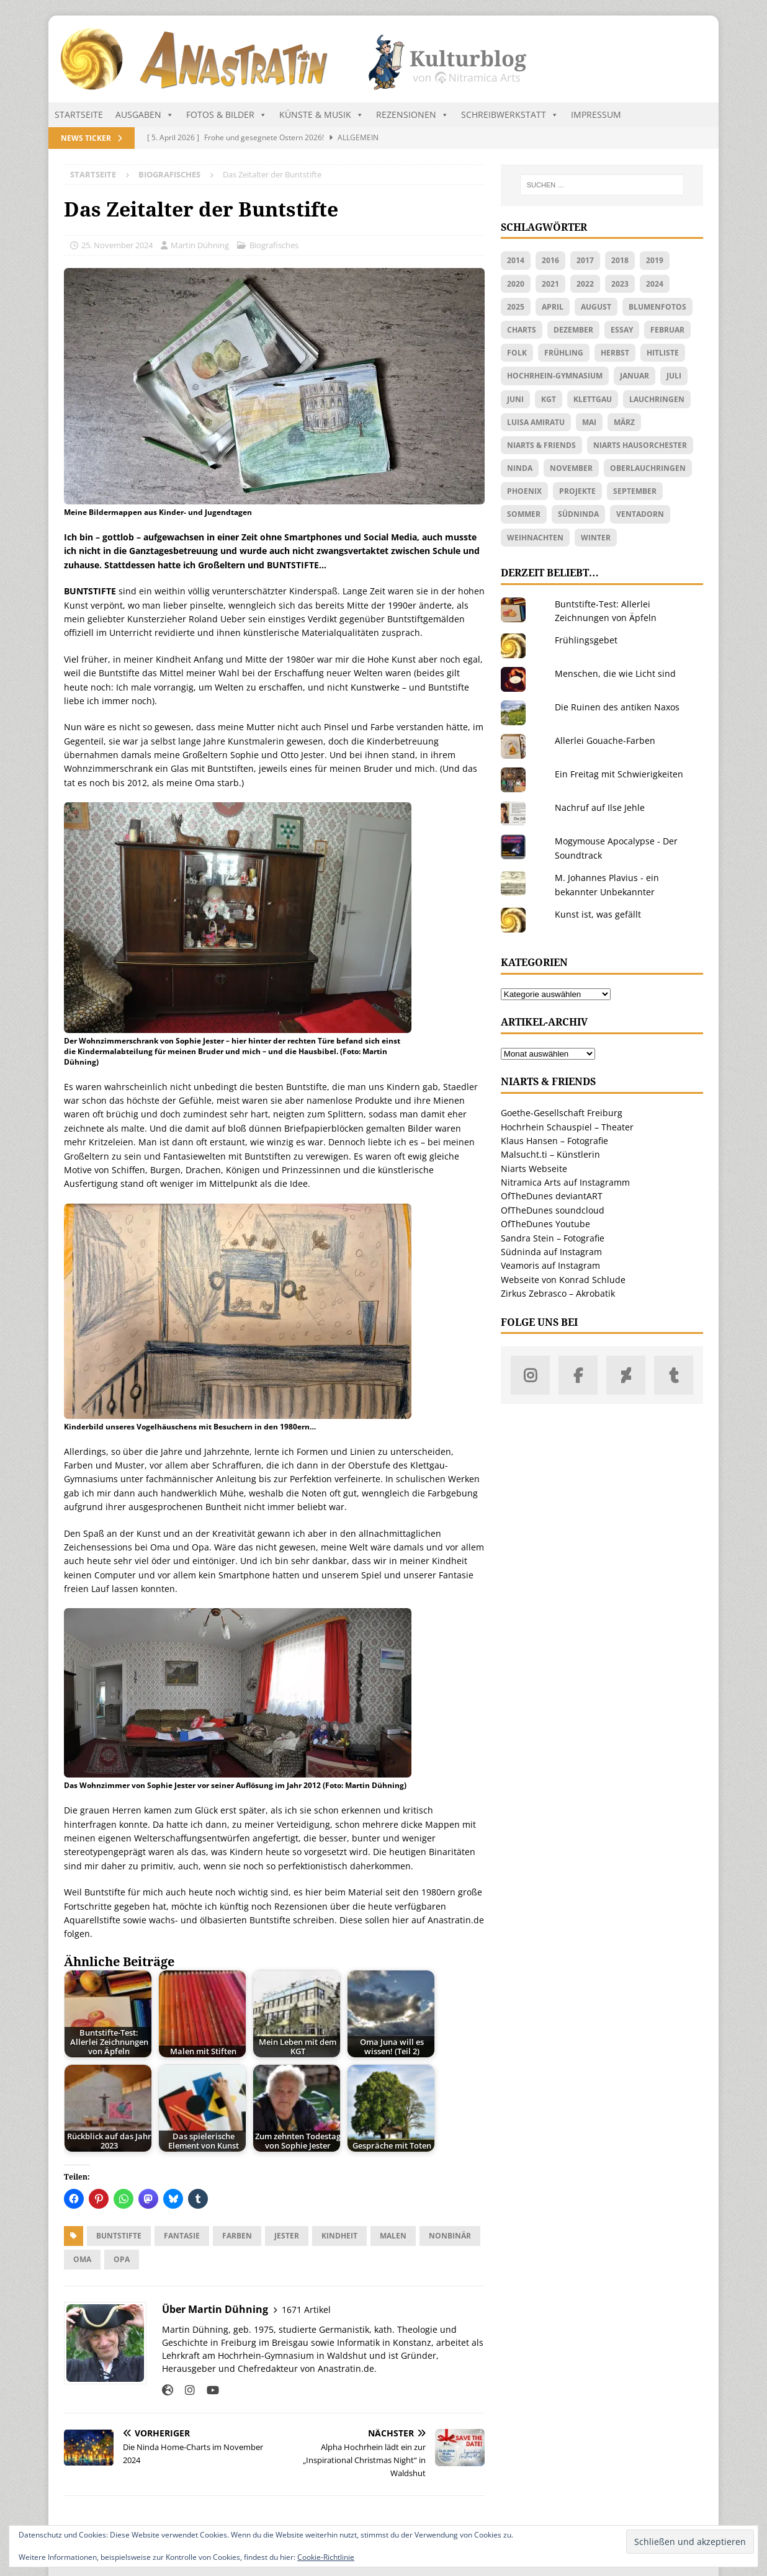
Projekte (577, 491)
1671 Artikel (306, 2309)
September (635, 491)
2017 (585, 260)
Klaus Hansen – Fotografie (554, 1141)
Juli (673, 375)
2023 (620, 284)
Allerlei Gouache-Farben (605, 740)
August (596, 307)
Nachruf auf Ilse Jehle (600, 807)
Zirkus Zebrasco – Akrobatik (558, 1293)
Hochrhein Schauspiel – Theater (567, 1127)
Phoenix (524, 491)
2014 (515, 260)
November (571, 468)
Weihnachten (535, 537)
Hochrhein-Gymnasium (555, 375)
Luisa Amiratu (536, 422)
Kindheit (339, 2235)
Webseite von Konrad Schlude (563, 1280)
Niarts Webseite (534, 1168)
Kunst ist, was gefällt (598, 914)
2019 (654, 260)
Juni (515, 399)
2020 (515, 284)
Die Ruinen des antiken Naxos (617, 707)
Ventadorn (640, 514)
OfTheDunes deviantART (552, 1196)
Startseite (79, 114)
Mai (589, 422)
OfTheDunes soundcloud (552, 1210)
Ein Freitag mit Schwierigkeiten (619, 774)
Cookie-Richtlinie (325, 2557)
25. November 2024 (117, 245)
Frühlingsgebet (586, 640)
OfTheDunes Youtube (545, 1224)
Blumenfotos (657, 307)
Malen (393, 2235)
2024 (654, 284)
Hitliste (663, 352)
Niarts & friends (541, 445)
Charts (521, 329)
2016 (550, 260)
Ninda (519, 468)
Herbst (615, 352)
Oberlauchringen (648, 468)
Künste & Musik (321, 114)
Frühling (563, 352)
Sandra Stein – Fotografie (552, 1238)
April (552, 307)
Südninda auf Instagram (551, 1252)
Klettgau (592, 399)
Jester (286, 2235)
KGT (548, 399)
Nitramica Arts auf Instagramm (565, 1182)
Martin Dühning (200, 245)
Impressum (596, 114)
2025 (515, 307)
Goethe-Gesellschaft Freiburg (561, 1113)
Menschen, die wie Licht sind (615, 673)
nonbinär (450, 2235)
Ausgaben (144, 114)
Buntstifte (118, 2235)
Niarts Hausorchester (640, 445)
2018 (620, 260)
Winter (596, 537)
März (624, 422)
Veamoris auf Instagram (550, 1265)
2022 (585, 284)
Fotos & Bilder (226, 114)
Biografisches (273, 245)
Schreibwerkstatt (509, 114)
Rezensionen (412, 114)
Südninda (578, 514)
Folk (517, 352)
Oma (82, 2259)
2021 (550, 284)
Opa (122, 2259)
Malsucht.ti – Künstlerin (550, 1154)
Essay (622, 329)
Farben (237, 2235)
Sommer (523, 514)
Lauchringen (656, 399)
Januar (634, 375)
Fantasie (182, 2235)
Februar (667, 329)
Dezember (573, 329)
